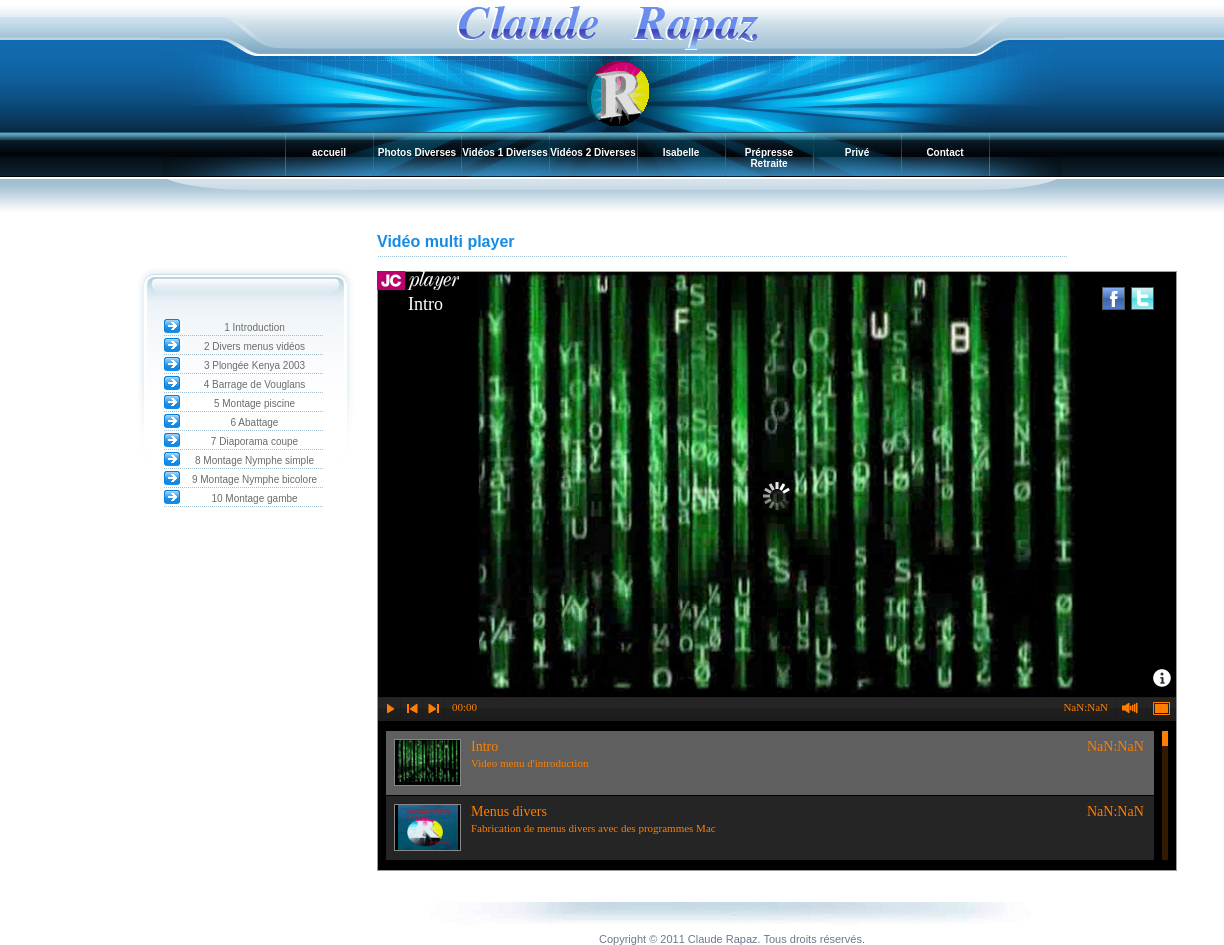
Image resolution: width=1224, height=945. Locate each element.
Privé (857, 152)
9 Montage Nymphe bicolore (254, 479)
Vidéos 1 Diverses (504, 152)
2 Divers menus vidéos (254, 346)
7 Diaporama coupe (254, 441)
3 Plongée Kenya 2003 (254, 365)
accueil (329, 152)
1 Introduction (254, 327)
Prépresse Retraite (769, 158)
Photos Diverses (417, 152)
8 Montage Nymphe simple (254, 460)
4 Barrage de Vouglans (255, 384)
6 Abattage (255, 422)
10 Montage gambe (254, 498)
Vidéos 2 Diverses (592, 152)
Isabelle (681, 152)
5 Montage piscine (254, 403)
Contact (944, 152)
